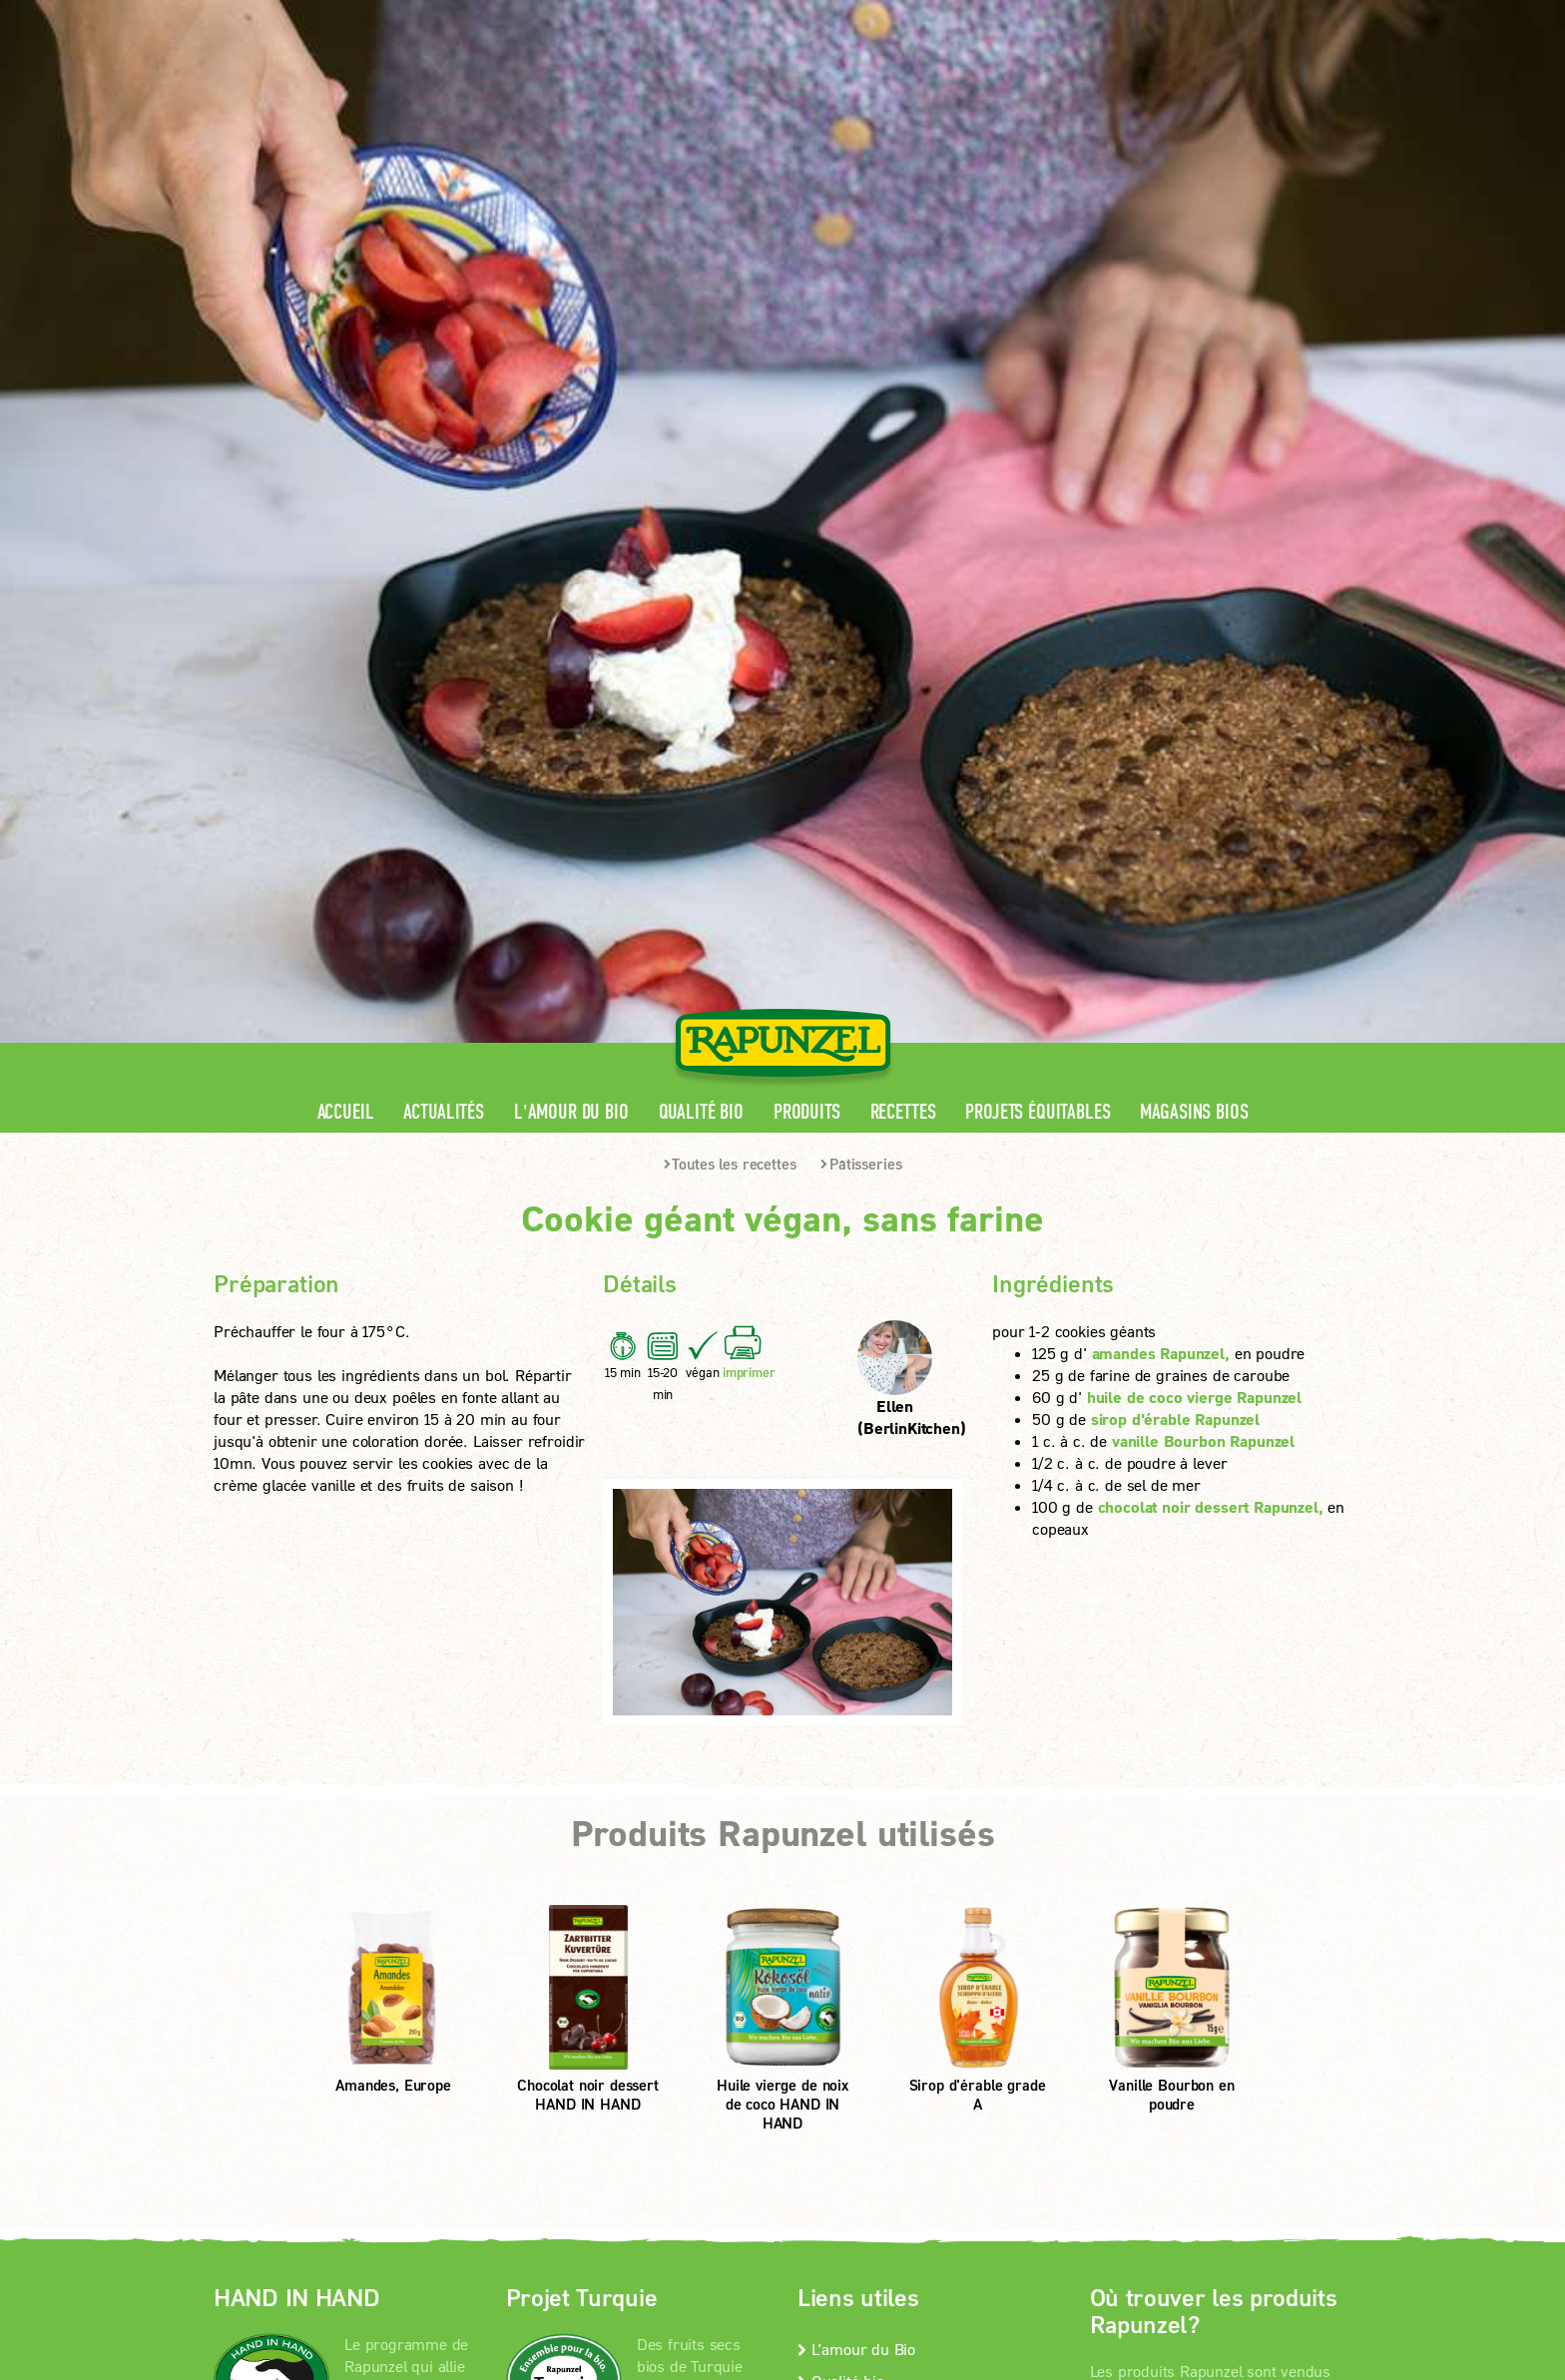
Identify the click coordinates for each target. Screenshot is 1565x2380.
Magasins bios (1194, 460)
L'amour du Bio (571, 460)
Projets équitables (1037, 460)
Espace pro (973, 15)
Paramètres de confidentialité (377, 2014)
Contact (1183, 15)
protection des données (671, 1988)
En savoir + (291, 1884)
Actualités (443, 460)
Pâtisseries (860, 512)
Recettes (903, 460)
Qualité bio (701, 460)
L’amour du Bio (856, 1696)
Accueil (345, 460)
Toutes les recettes (730, 512)
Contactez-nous (856, 1760)
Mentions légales (502, 1988)
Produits (807, 460)
